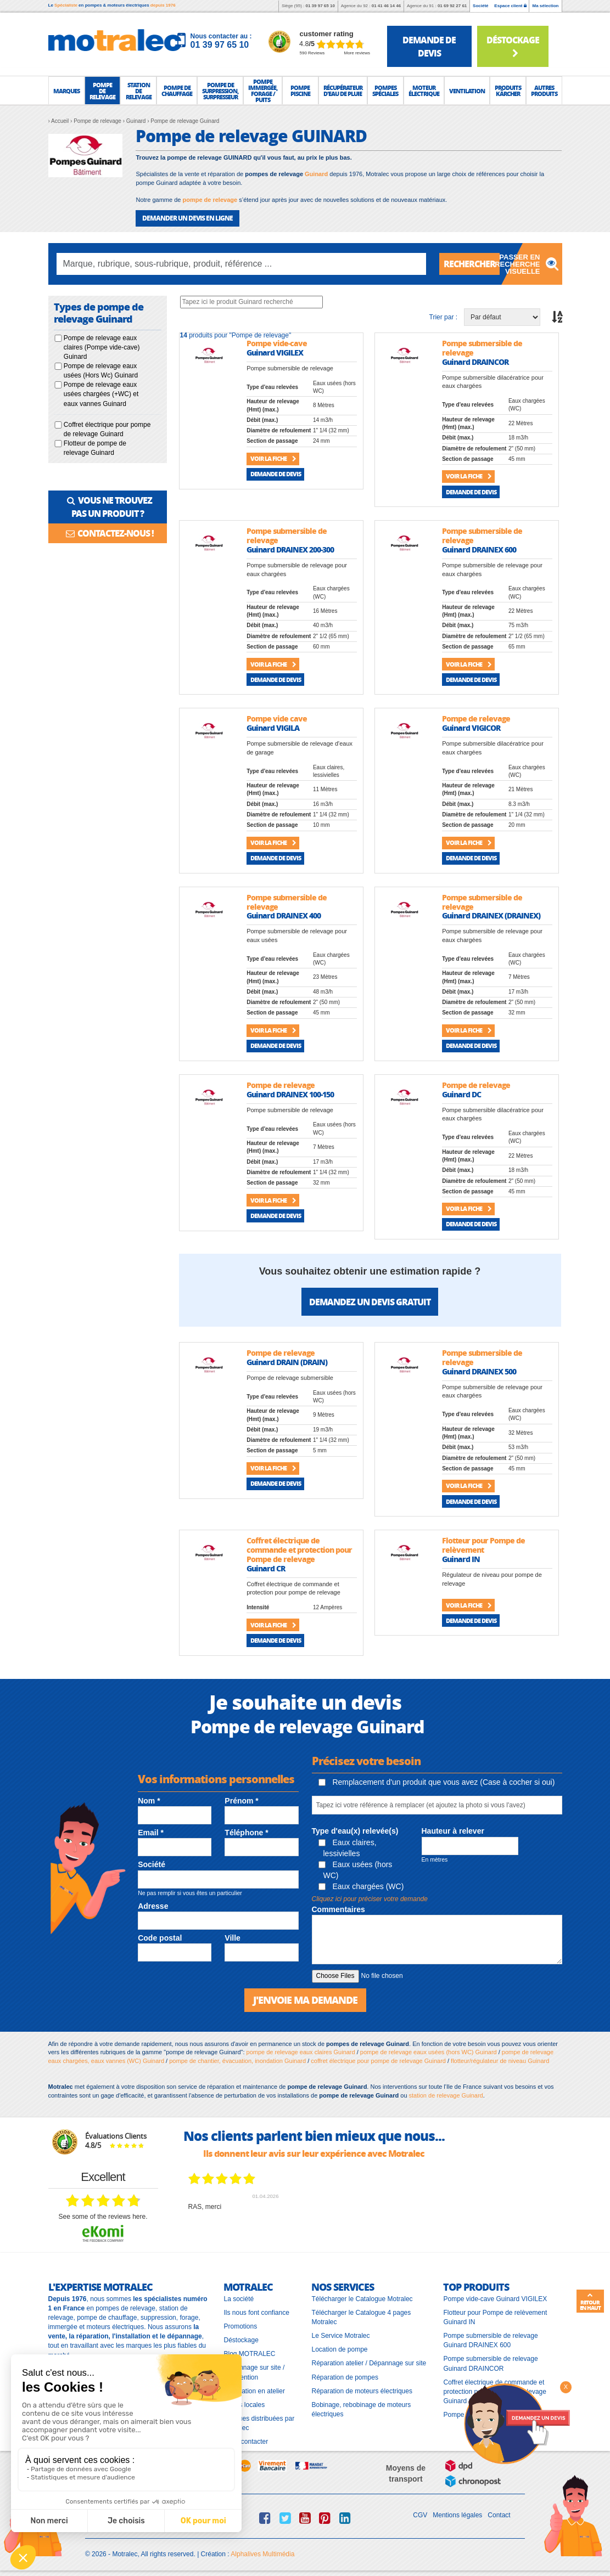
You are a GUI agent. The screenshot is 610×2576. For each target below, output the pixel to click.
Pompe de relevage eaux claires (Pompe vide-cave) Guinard (102, 347)
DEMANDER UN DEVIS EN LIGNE (187, 218)
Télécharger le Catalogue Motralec (361, 2299)
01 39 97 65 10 (319, 5)
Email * (151, 1832)
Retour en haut (590, 2302)
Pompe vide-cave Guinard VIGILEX (495, 2299)
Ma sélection (545, 5)
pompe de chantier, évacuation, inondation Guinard (237, 2061)
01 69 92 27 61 (452, 5)
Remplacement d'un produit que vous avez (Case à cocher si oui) (436, 1782)
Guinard (316, 174)
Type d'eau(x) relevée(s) (355, 1831)
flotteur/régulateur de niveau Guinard (500, 2061)
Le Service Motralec (340, 2336)
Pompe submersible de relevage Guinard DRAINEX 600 (490, 2340)
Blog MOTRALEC (249, 2354)
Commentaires (338, 1909)
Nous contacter (245, 2441)
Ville (232, 1938)
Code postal (160, 1938)
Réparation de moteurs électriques (361, 2391)
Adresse (153, 1906)
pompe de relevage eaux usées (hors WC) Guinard (428, 2052)
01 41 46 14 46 (386, 5)
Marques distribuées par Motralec (258, 2423)
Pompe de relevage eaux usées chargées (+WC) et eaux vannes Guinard (101, 394)
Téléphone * (246, 1832)
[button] (66, 90)
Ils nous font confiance (256, 2312)
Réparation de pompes (344, 2377)
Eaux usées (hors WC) (355, 1870)
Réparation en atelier (253, 2391)
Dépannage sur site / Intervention (253, 2372)
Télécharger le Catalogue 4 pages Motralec (361, 2317)
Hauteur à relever (453, 1831)
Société (480, 5)
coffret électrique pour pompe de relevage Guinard (378, 2061)
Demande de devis (275, 474)
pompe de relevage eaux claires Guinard (301, 2052)
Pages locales (244, 2405)
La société (238, 2299)
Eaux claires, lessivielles (347, 1848)
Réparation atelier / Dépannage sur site (368, 2363)
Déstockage (512, 45)
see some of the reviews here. (102, 2216)
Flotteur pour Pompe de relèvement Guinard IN (495, 2317)
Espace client (510, 5)
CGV (420, 2515)
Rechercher (469, 263)
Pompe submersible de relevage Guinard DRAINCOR (490, 2363)
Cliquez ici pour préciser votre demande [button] (370, 1899)
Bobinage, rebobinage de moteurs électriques (361, 2409)
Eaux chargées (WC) (361, 1886)
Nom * (149, 1800)
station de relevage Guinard (446, 2095)
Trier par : (443, 317)
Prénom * (241, 1800)
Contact (499, 2515)
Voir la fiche (273, 458)
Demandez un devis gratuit (369, 1301)
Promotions (240, 2326)
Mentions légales (457, 2515)
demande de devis (429, 46)
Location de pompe (339, 2349)
